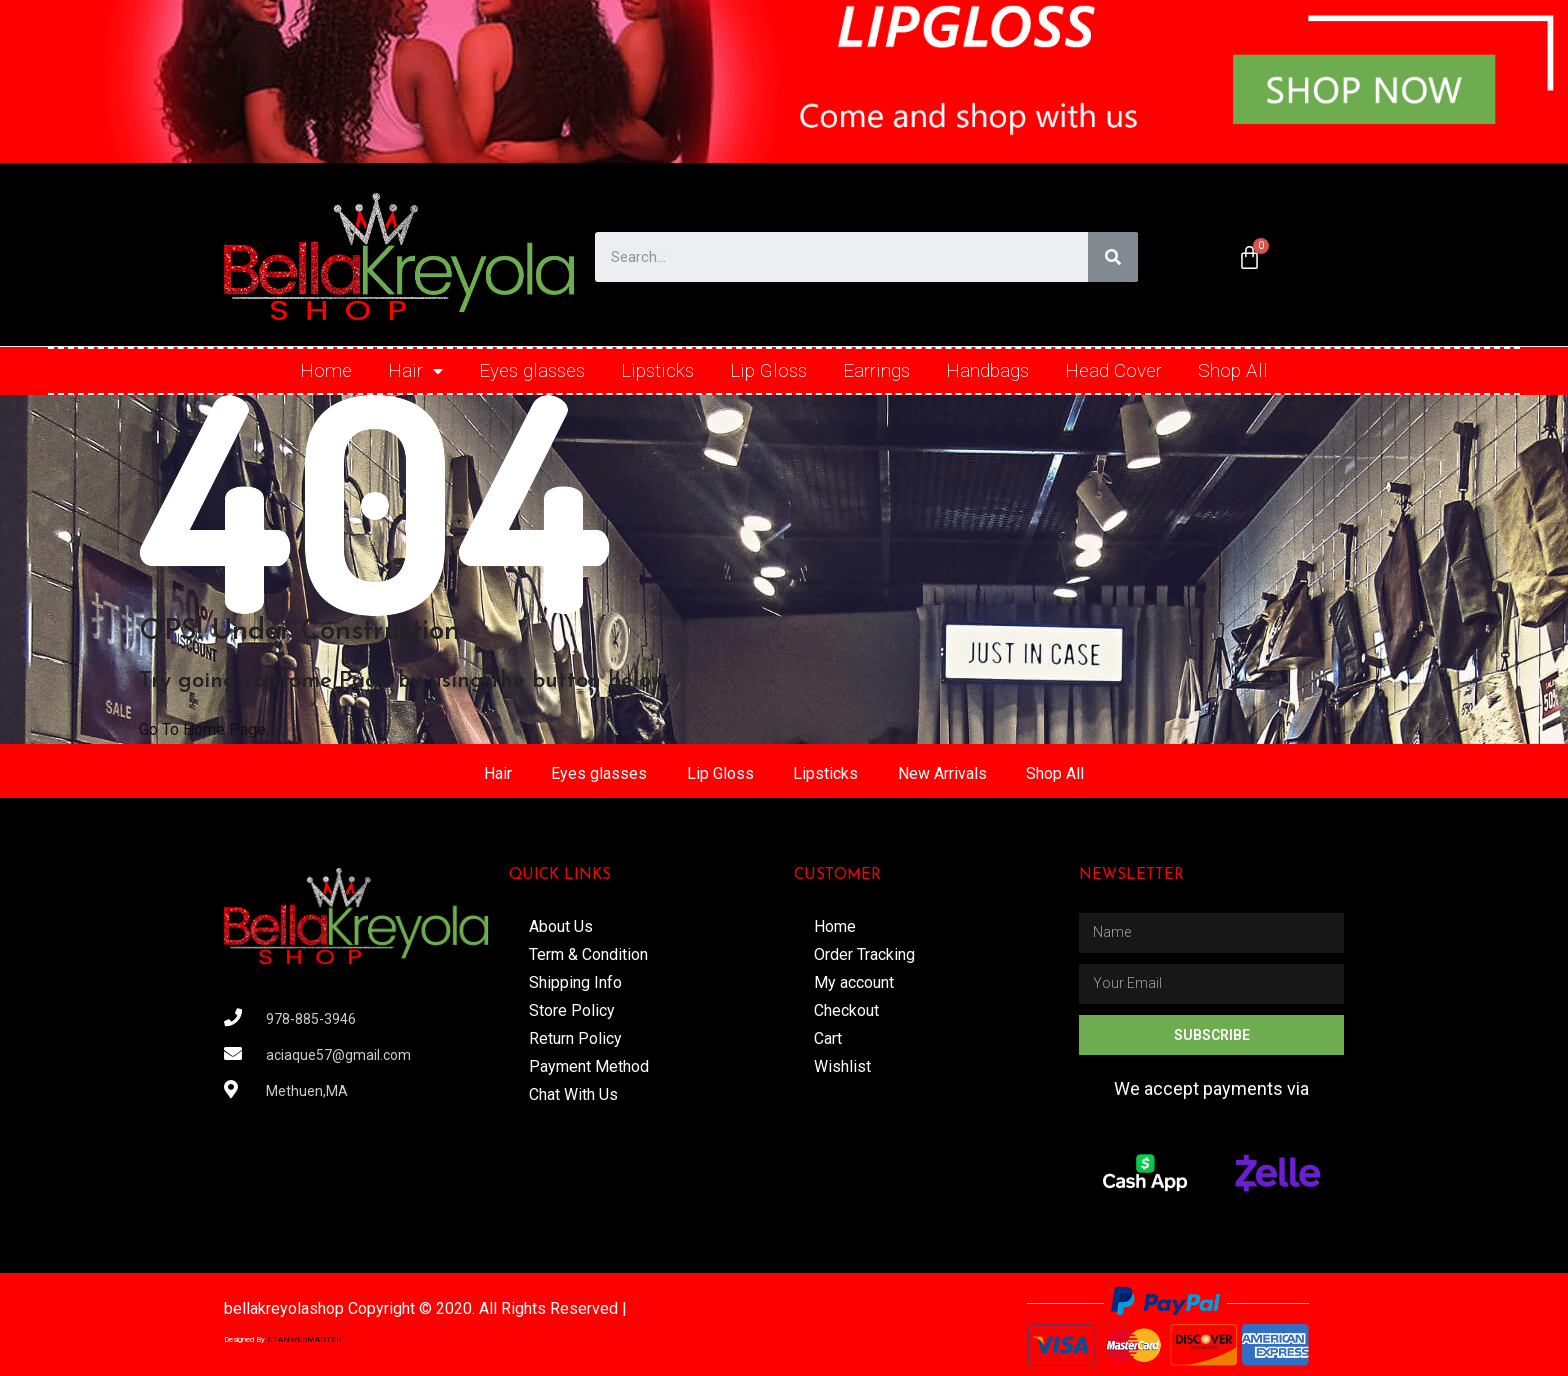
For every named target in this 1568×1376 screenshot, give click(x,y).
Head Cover (1113, 370)
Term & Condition (588, 954)
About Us (561, 926)
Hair (415, 371)
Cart (828, 1038)
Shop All (1233, 370)
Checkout (846, 1010)
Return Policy (575, 1038)
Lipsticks (657, 370)
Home (326, 370)
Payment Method (589, 1066)
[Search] (1113, 257)
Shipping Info (575, 982)
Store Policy (572, 1010)
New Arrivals (943, 773)
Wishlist (842, 1066)
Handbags (987, 370)
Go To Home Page (202, 729)
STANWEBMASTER (304, 1339)
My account (854, 982)
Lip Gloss (768, 370)
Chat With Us (573, 1094)
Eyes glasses (532, 370)
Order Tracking (864, 954)
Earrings (876, 370)
